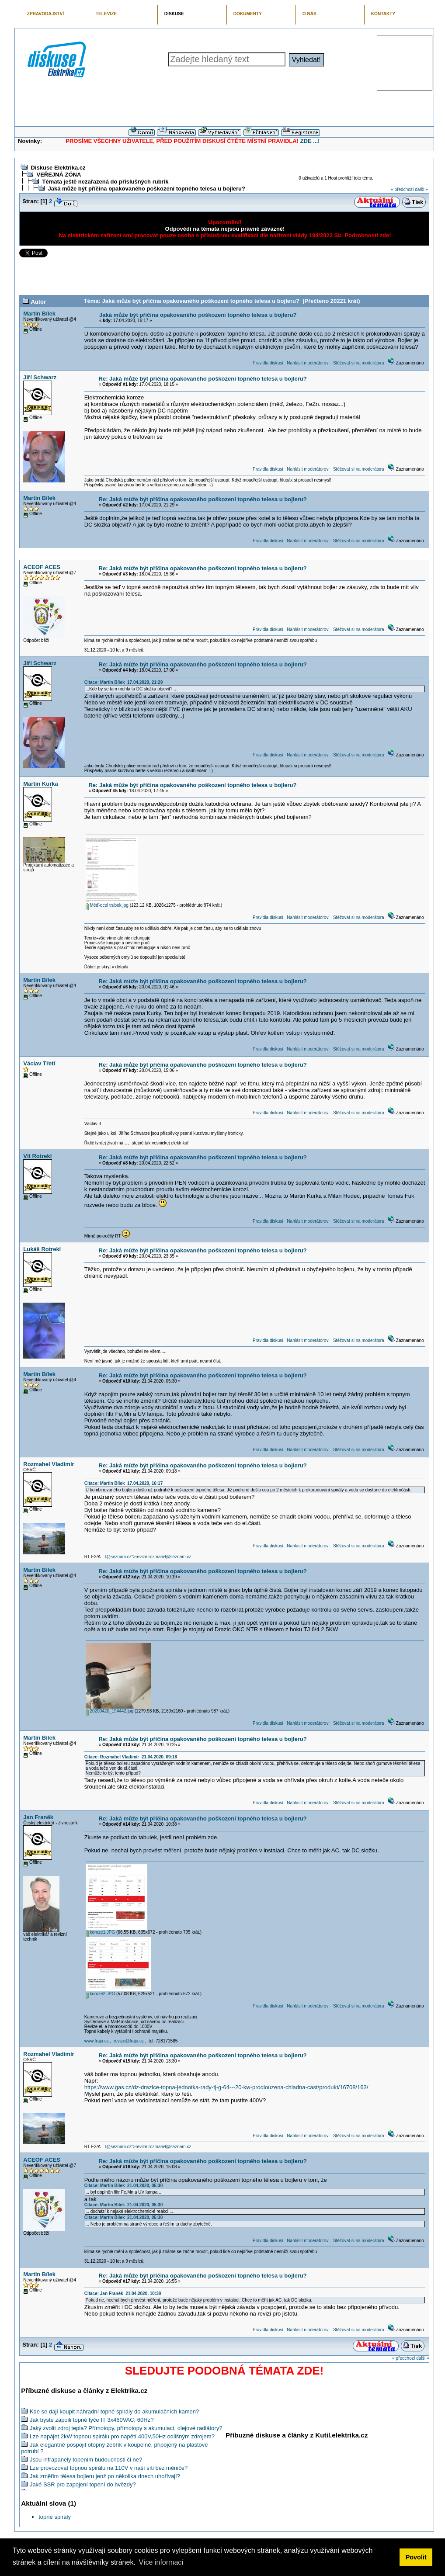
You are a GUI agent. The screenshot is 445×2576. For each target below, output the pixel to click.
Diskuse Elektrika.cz (58, 167)
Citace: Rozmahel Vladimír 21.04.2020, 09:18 (130, 1756)
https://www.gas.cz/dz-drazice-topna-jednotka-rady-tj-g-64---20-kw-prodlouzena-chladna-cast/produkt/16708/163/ (226, 2087)
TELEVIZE (106, 13)
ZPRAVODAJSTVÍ (45, 13)
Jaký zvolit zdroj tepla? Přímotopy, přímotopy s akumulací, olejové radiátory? (126, 2428)
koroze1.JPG (100, 1932)
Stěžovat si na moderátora (358, 363)
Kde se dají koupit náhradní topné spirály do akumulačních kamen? (114, 2411)
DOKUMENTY (247, 13)
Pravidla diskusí (268, 363)
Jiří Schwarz (39, 377)
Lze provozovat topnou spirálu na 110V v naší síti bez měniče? (109, 2468)
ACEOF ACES (41, 567)
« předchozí (402, 189)
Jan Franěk (38, 1817)
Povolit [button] (416, 2557)
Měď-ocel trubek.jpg (107, 905)
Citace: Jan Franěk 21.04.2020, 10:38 (122, 2293)
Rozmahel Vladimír (48, 1464)
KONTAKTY (383, 13)
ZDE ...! (310, 141)
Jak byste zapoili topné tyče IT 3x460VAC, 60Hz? (92, 2420)
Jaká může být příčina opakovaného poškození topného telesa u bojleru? (146, 188)
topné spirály (54, 2517)
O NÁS (309, 13)
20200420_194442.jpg (109, 1711)
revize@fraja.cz (129, 2041)
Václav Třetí (39, 1063)
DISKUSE (174, 13)
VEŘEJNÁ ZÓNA (58, 174)
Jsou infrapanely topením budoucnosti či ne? (86, 2459)
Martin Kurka (40, 783)
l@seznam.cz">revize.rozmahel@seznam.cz (148, 1556)
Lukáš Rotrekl (42, 1249)
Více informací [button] (161, 2562)
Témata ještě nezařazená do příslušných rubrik (105, 181)
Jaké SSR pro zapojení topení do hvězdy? (83, 2484)
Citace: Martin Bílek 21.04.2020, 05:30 (123, 2185)
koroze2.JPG (100, 1993)
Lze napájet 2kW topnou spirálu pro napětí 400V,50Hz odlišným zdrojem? (122, 2436)
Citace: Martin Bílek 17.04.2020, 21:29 (123, 682)
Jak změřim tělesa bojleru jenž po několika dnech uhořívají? (105, 2476)
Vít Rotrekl (37, 1156)
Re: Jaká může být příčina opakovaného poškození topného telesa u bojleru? (203, 378)
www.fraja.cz (96, 2041)
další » (421, 189)
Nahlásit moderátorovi (308, 363)
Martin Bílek (39, 313)
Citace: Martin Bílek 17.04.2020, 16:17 (123, 1483)
